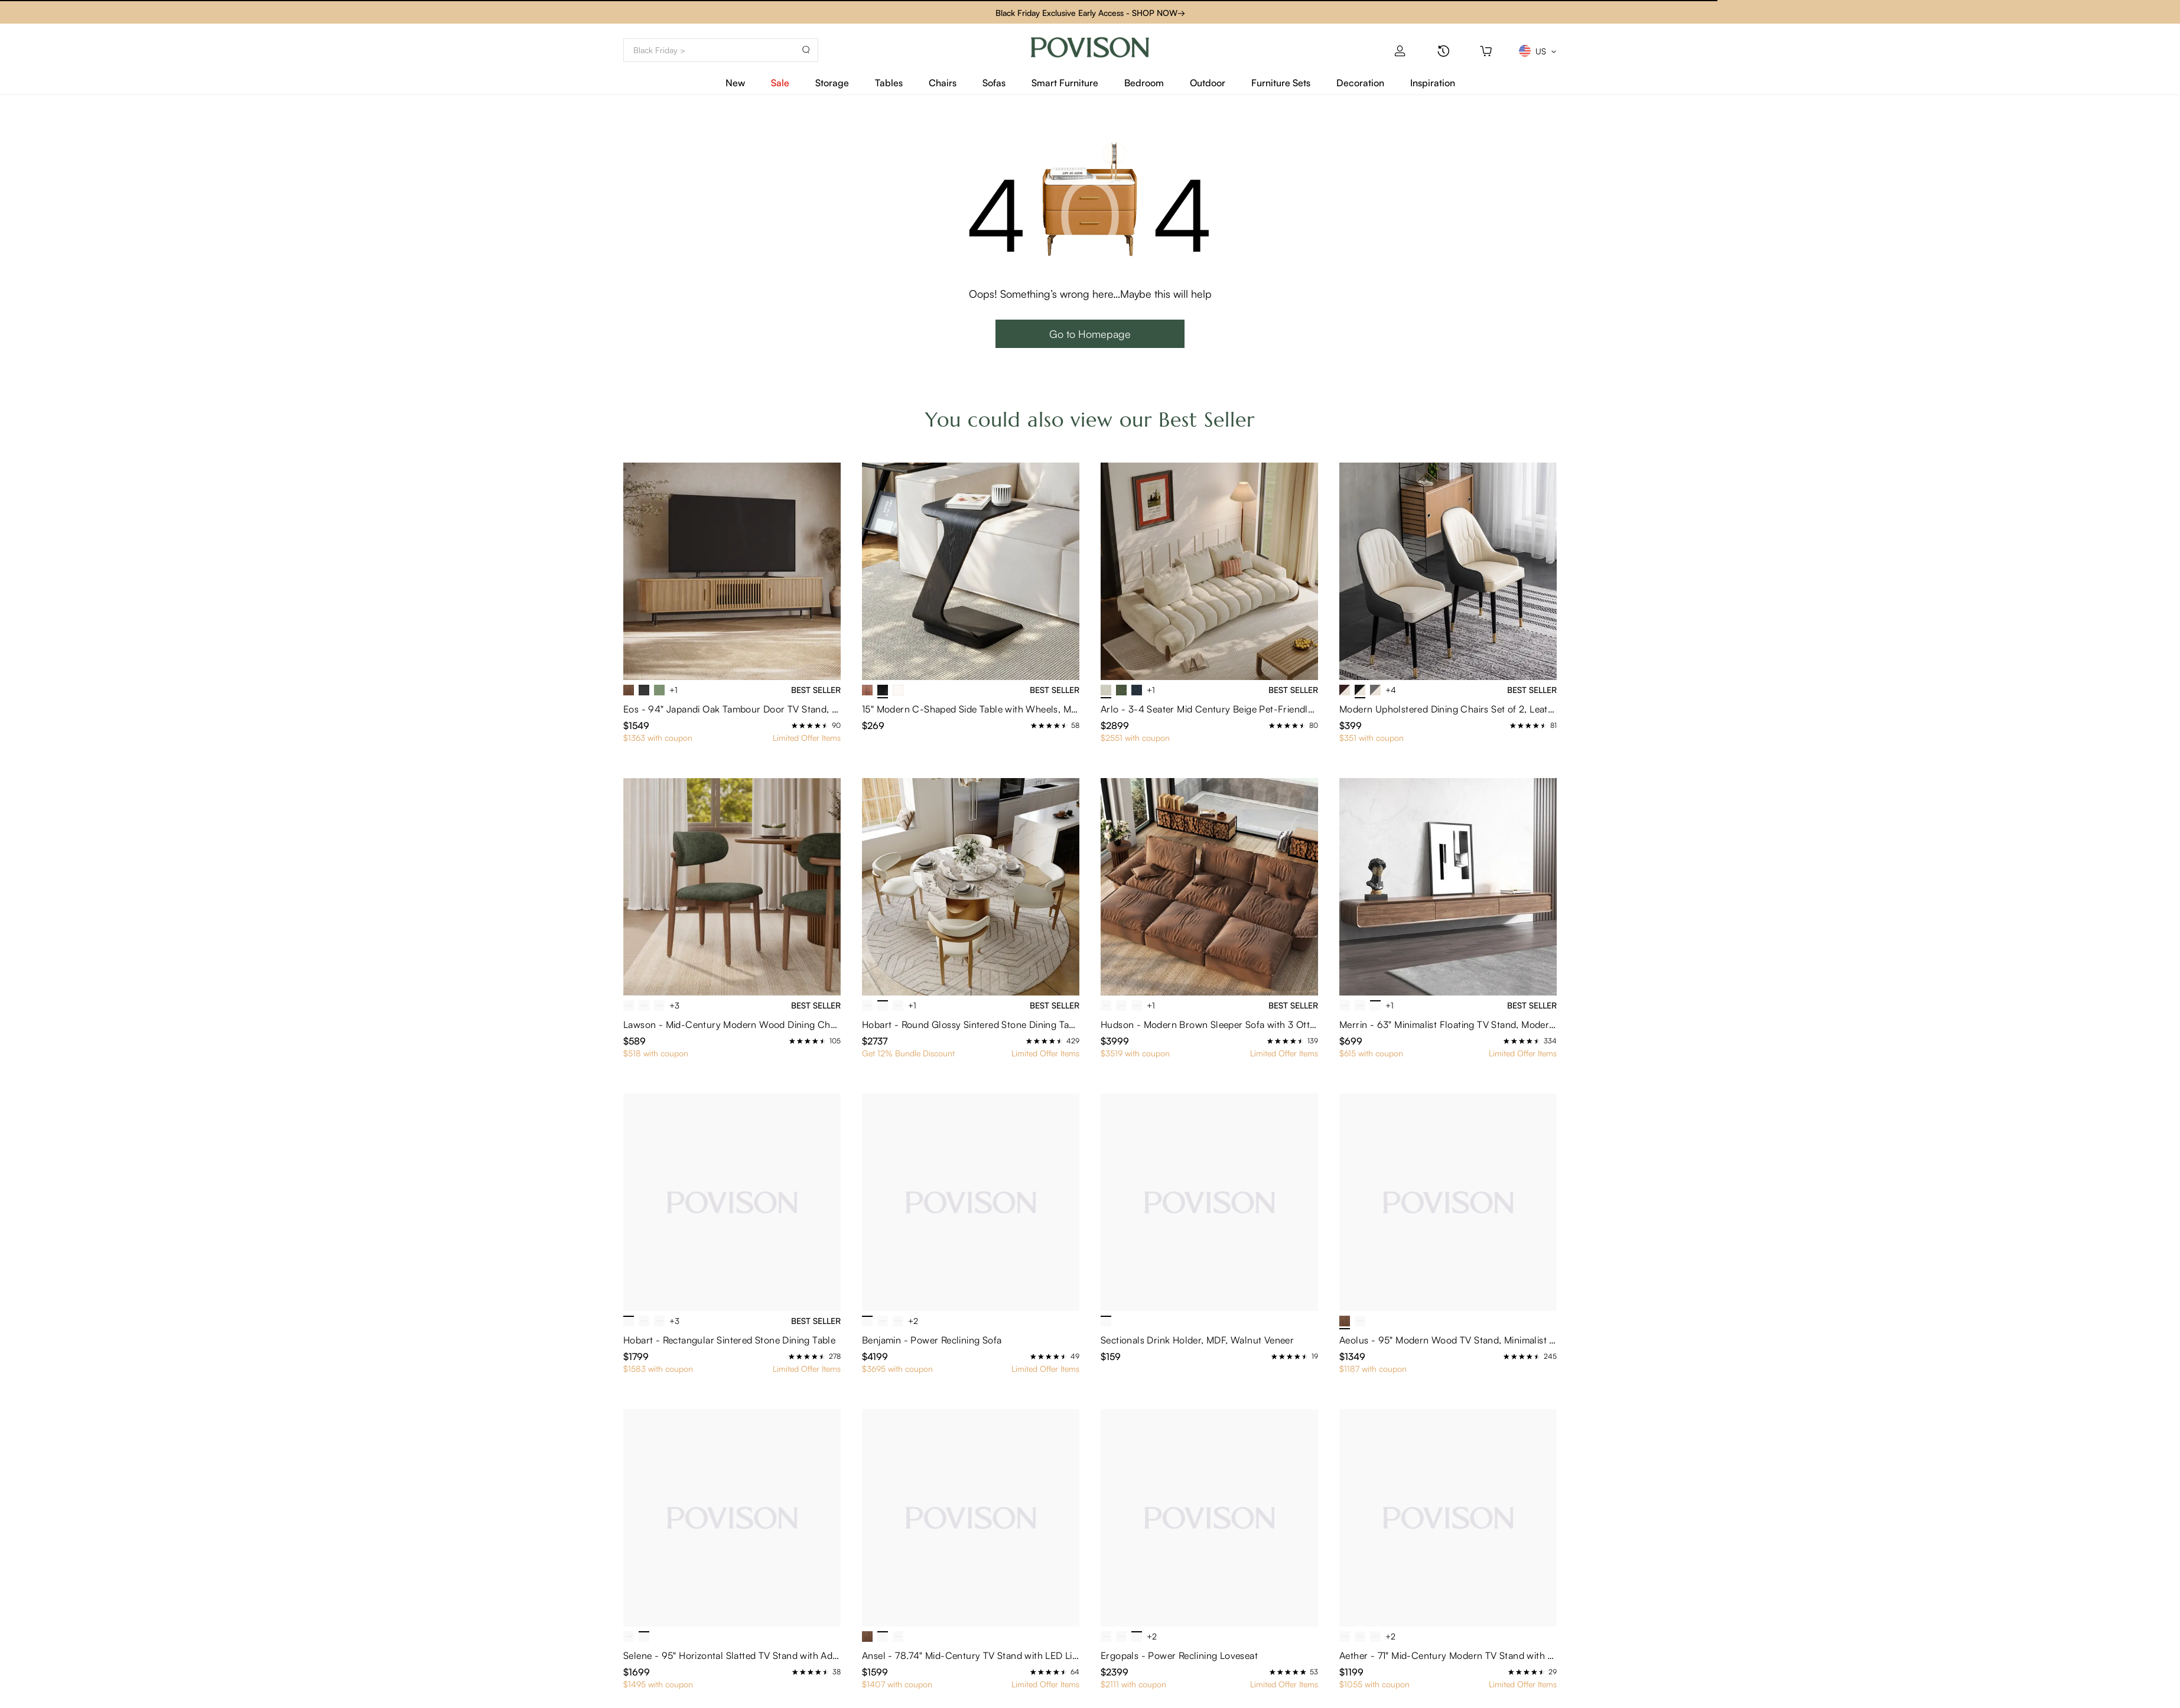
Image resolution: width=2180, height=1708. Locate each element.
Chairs (942, 83)
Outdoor (1207, 83)
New (735, 83)
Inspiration (1432, 83)
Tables (889, 83)
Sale (780, 83)
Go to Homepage (1090, 333)
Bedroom (1144, 83)
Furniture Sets (1280, 83)
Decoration (1360, 83)
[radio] (795, 725)
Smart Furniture (1065, 83)
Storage (832, 83)
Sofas (994, 83)
